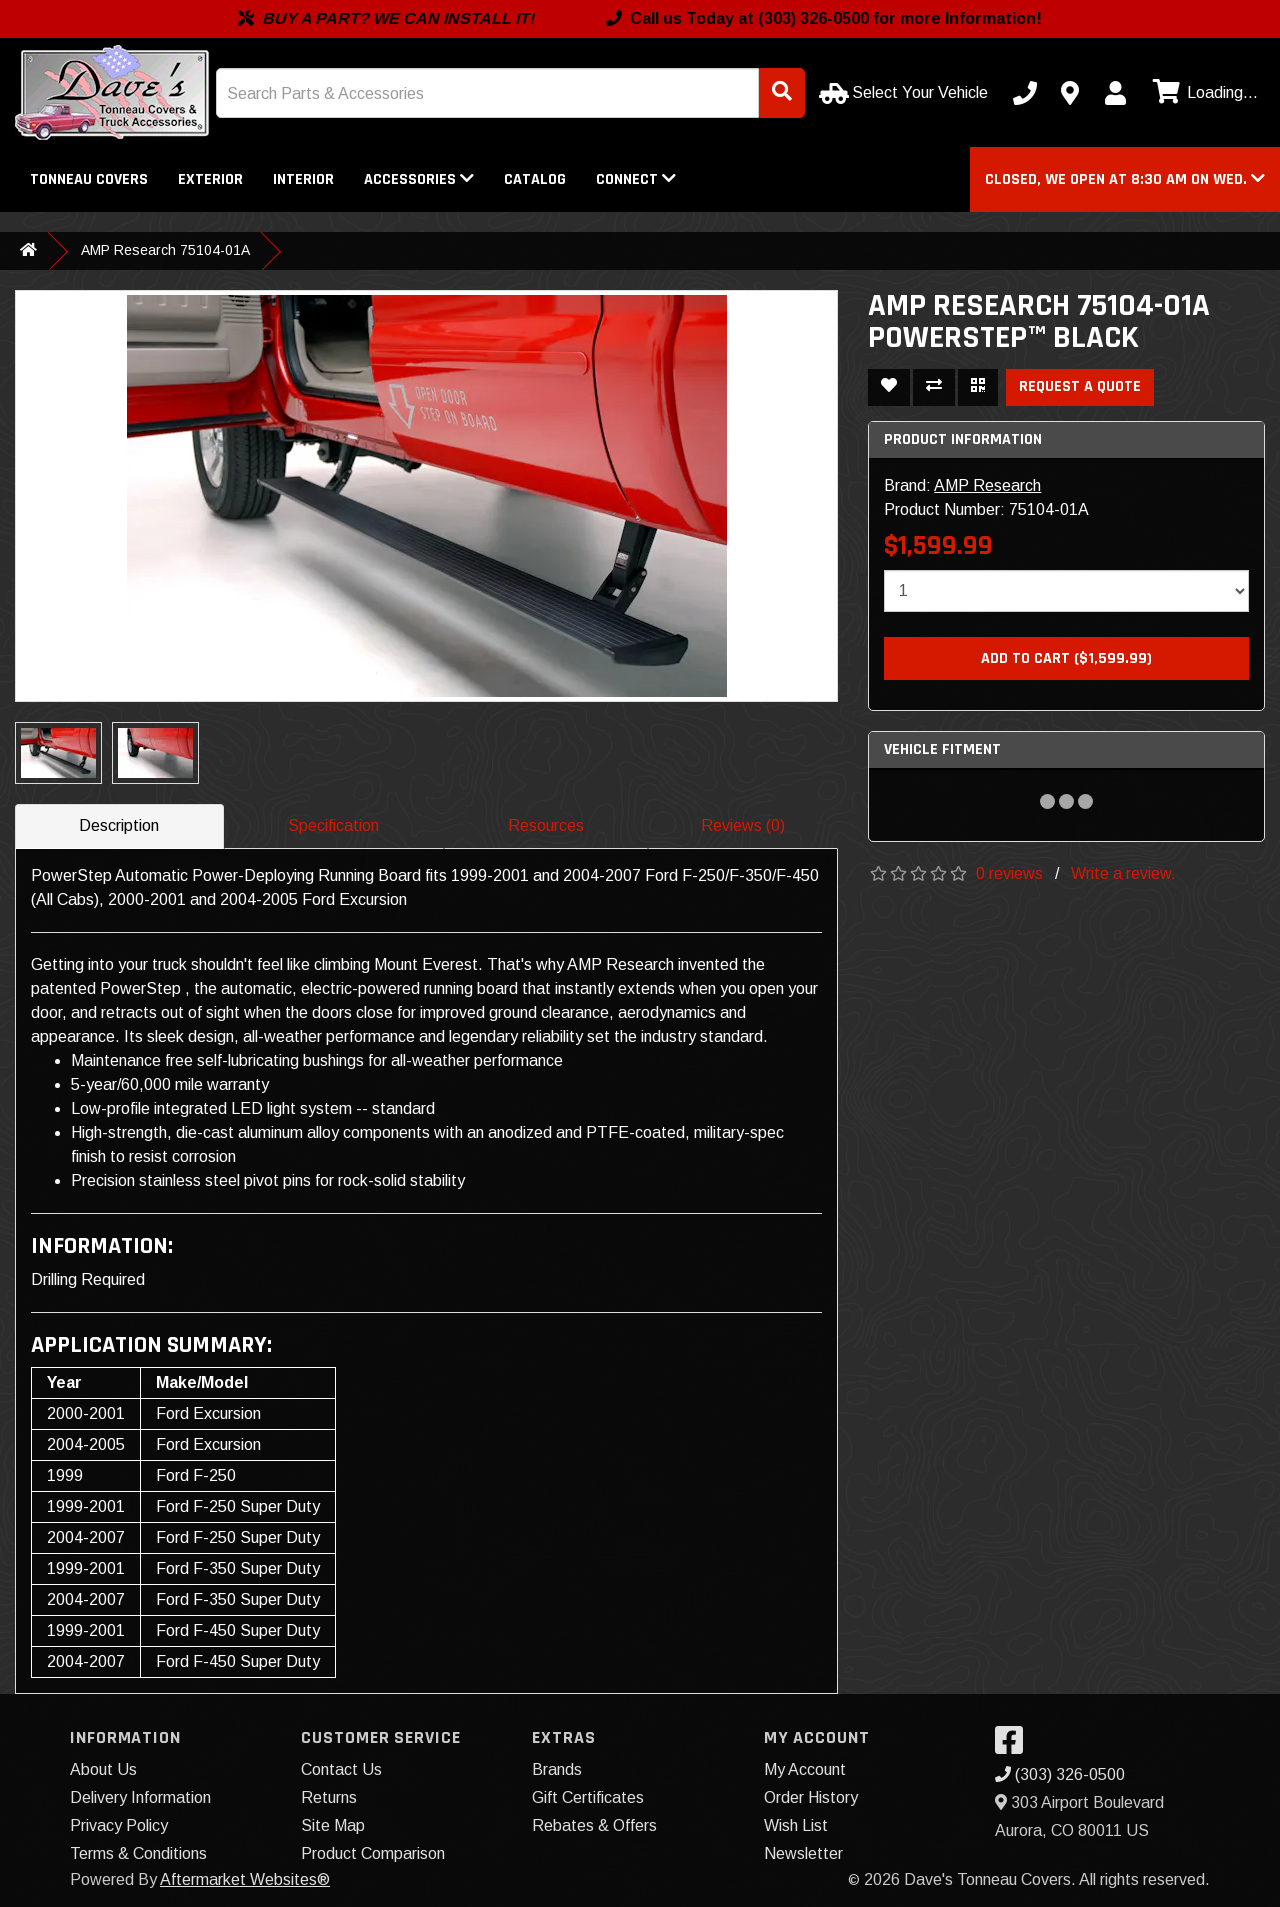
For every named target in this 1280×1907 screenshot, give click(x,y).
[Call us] (1025, 93)
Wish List (796, 1825)
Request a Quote (1080, 386)
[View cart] (1203, 93)
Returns (329, 1797)
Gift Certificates (588, 1797)
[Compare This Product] (934, 387)
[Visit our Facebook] (1014, 1746)
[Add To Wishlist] (889, 387)
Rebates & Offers (594, 1825)
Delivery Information (140, 1797)
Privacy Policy (119, 1825)
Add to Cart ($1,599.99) (1066, 658)
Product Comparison (373, 1853)
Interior (303, 179)
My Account (805, 1769)
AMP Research (987, 485)
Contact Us (341, 1769)
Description (119, 825)
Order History (811, 1797)
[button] (1125, 179)
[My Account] (1115, 93)
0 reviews (1009, 873)
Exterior (210, 179)
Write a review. (1123, 873)
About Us (103, 1769)
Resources (546, 825)
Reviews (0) (743, 825)
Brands (557, 1769)
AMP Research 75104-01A (165, 250)
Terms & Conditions (138, 1853)
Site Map (333, 1825)
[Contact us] (1070, 93)
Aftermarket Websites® (245, 1879)
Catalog (535, 179)
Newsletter (803, 1853)
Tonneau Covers (89, 179)
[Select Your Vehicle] (905, 93)
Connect (636, 179)
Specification (333, 825)
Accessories (419, 179)
